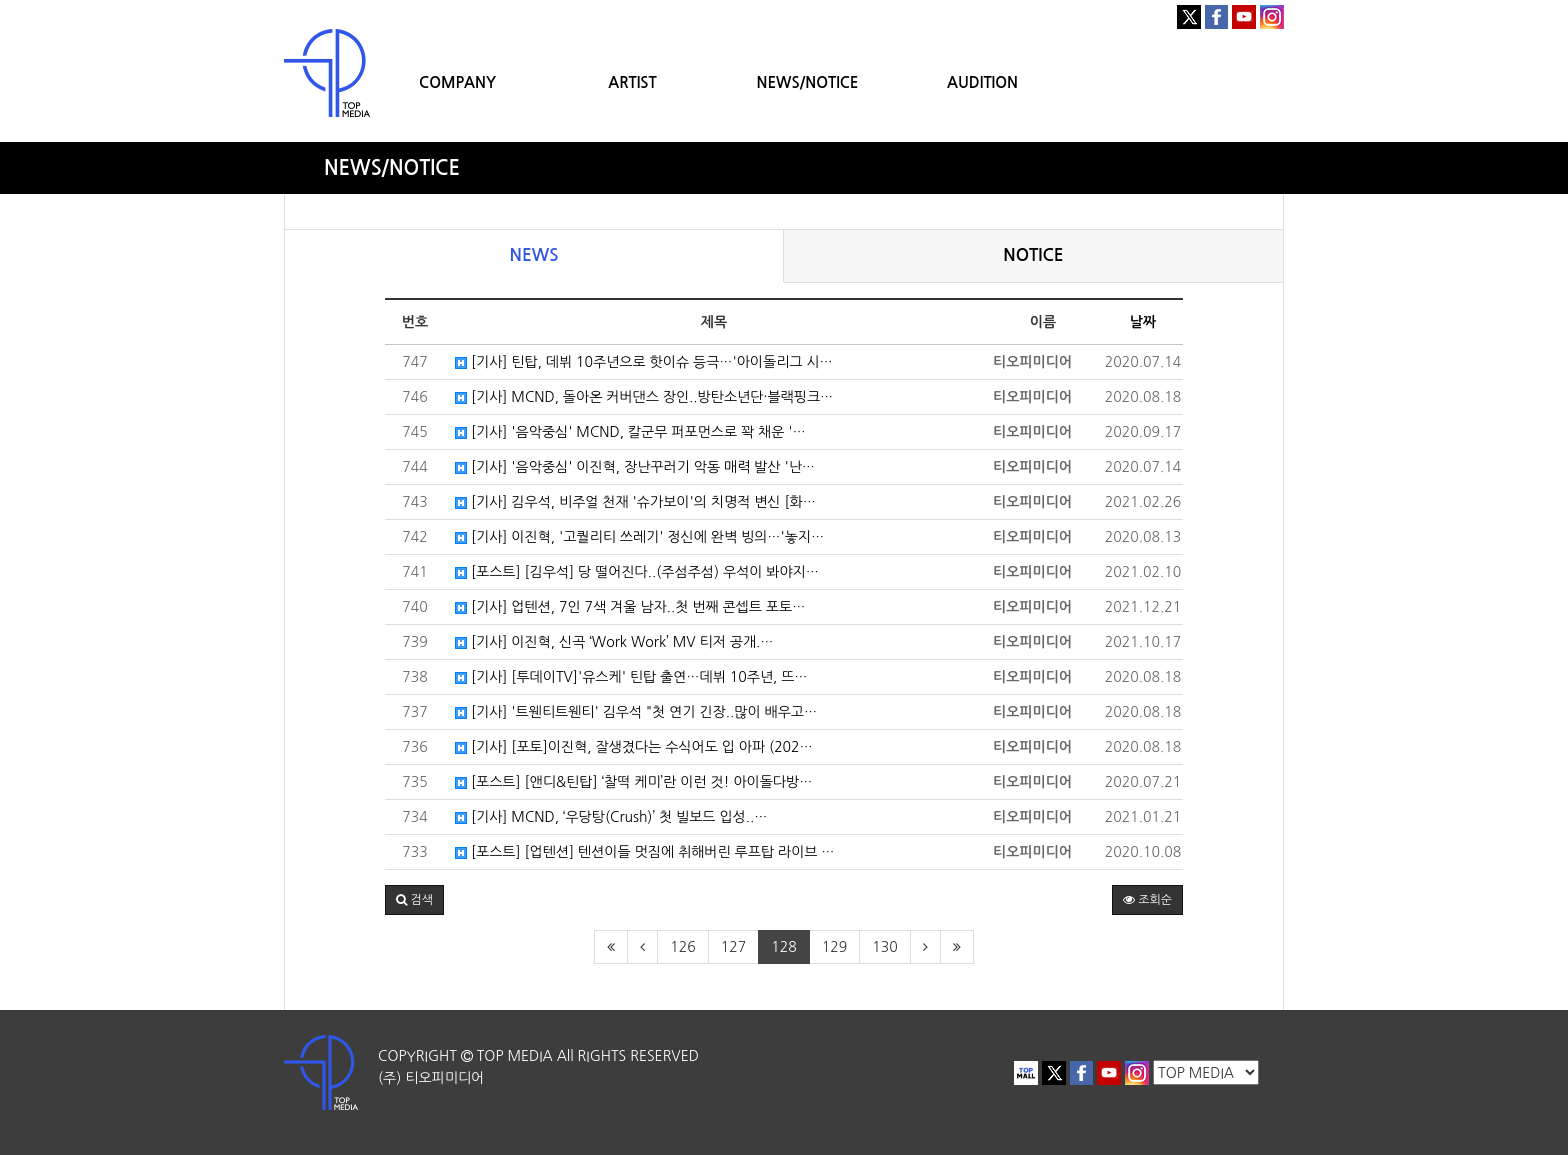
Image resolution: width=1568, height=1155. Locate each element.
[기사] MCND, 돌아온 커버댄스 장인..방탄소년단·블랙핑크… (644, 397)
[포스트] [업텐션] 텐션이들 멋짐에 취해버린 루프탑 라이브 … (645, 852)
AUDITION (982, 82)
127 (733, 947)
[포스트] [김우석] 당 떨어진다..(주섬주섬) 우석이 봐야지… (637, 572)
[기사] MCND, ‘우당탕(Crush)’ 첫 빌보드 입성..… (611, 817)
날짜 (1143, 322)
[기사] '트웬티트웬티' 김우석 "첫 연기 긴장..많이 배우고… (636, 712)
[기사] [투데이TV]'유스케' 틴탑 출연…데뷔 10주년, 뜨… (631, 677)
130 (884, 947)
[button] (414, 900)
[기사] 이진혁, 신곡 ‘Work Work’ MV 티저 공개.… (614, 642)
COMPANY (457, 82)
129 (834, 947)
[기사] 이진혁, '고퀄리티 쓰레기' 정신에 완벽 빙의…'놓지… (639, 537)
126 (682, 947)
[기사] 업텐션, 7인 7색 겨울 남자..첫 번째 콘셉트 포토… (630, 607)
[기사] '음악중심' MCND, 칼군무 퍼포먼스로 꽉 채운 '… (630, 432)
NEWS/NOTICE (807, 82)
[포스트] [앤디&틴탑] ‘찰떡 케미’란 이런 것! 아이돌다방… (633, 782)
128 (783, 947)
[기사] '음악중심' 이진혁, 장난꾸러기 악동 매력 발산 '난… (635, 467)
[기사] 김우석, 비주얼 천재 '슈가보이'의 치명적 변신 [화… (635, 502)
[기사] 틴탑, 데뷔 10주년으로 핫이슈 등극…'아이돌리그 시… (644, 362)
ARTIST (632, 82)
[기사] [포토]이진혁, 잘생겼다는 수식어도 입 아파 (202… (634, 747)
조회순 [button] (1147, 900)
